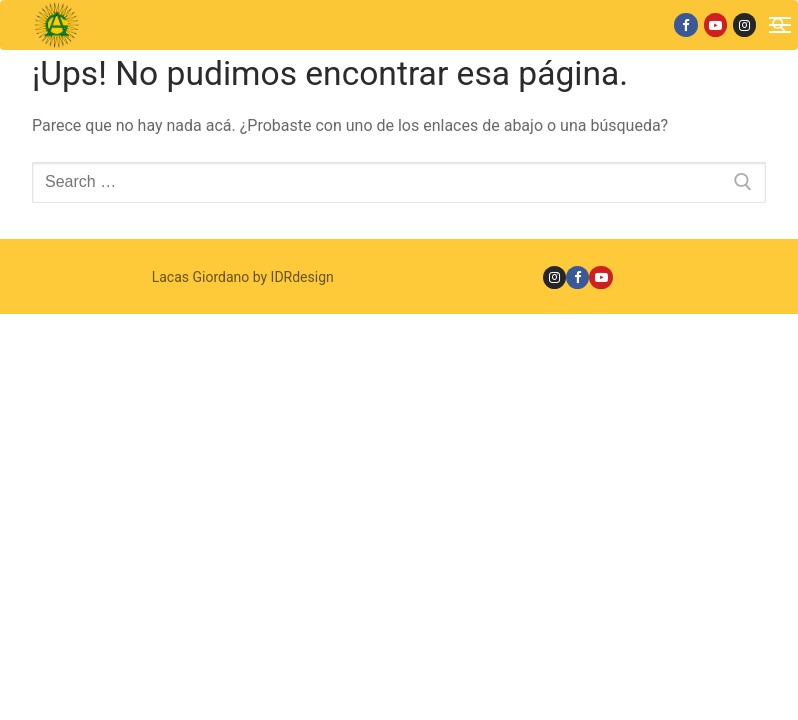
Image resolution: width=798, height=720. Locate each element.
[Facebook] (685, 24)
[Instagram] (744, 24)
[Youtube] (715, 24)
